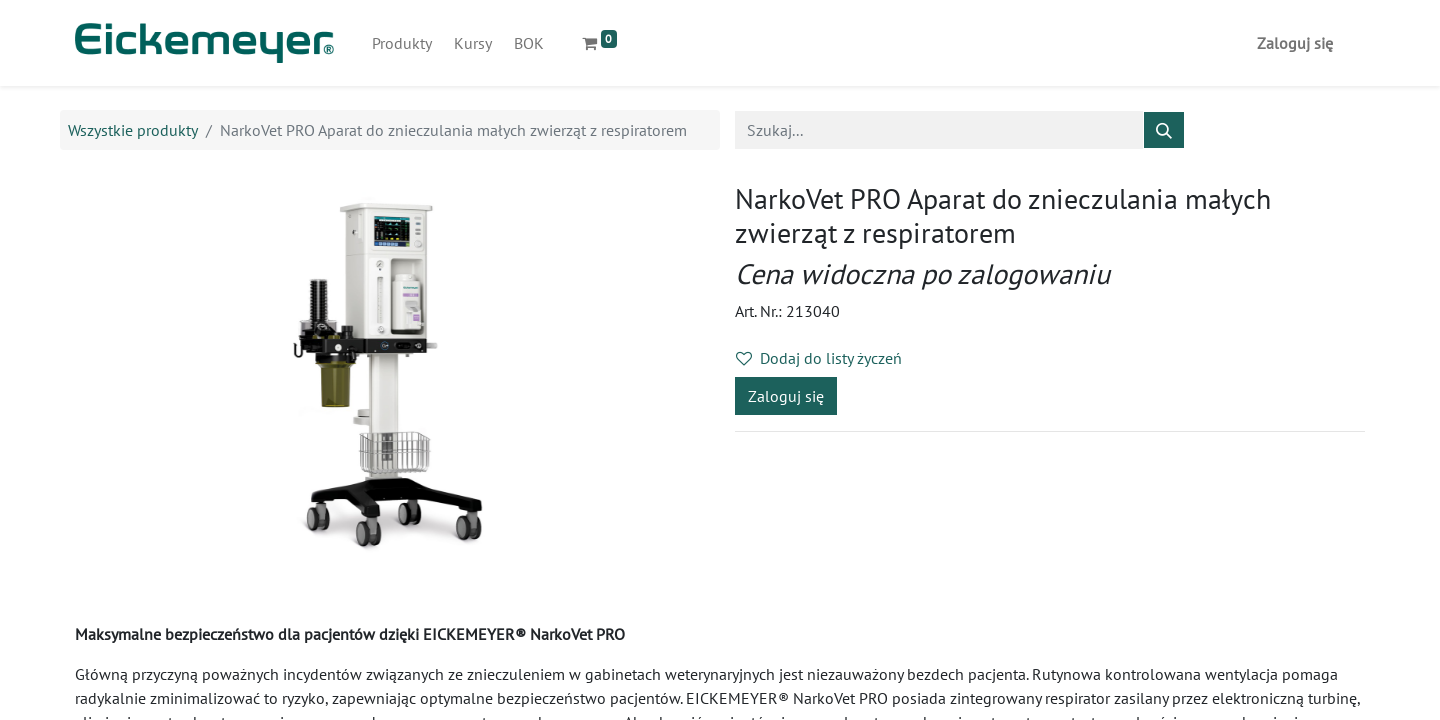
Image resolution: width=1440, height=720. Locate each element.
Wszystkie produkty (133, 130)
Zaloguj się (1295, 43)
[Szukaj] (1164, 130)
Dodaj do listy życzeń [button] (819, 358)
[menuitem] (402, 43)
